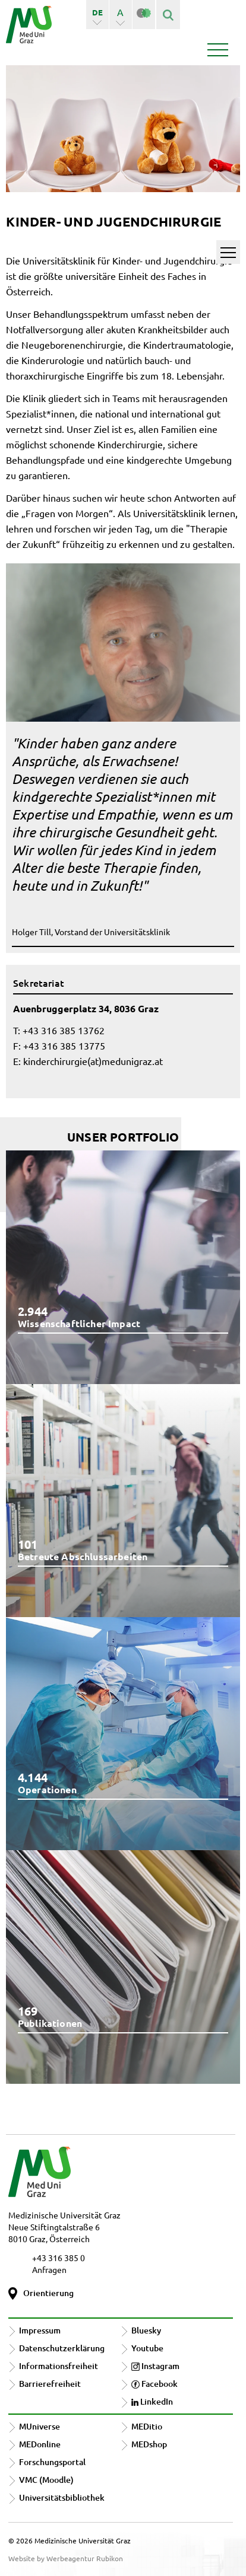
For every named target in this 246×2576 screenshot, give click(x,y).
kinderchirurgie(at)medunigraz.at (93, 1061)
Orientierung (48, 2292)
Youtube (147, 2348)
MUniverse (39, 2426)
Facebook (154, 2383)
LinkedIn (152, 2401)
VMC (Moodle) (46, 2479)
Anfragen (49, 2269)
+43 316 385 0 (58, 2257)
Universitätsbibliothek (62, 2497)
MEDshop (149, 2444)
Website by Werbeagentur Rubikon (65, 2558)
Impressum (40, 2330)
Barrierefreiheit (50, 2383)
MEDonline (40, 2444)
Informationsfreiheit (58, 2365)
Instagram (155, 2365)
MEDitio (146, 2426)
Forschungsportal (52, 2461)
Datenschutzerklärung (62, 2348)
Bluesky (146, 2330)
